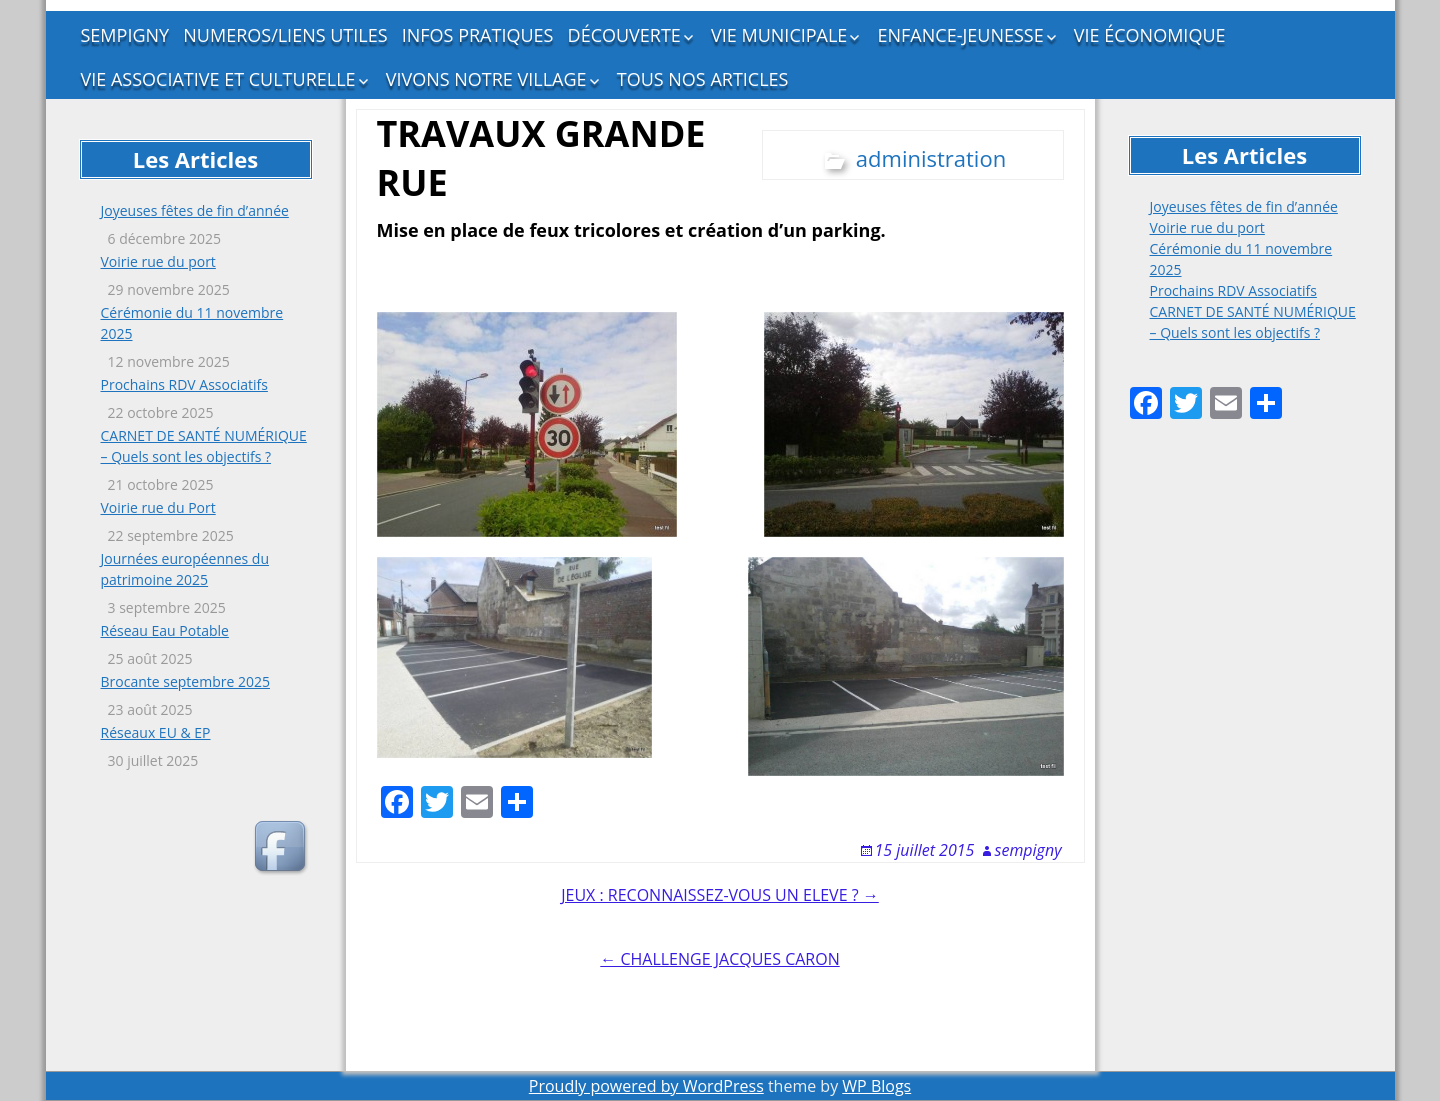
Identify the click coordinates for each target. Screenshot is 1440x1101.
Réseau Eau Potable (165, 630)
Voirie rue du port (158, 261)
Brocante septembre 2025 (185, 681)
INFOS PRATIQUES (478, 35)
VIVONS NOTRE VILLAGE (486, 79)
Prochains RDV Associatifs (184, 384)
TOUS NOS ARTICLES (703, 79)
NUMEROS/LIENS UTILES (285, 35)
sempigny (1028, 850)
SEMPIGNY (125, 35)
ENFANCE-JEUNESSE (961, 35)
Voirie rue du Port (158, 507)
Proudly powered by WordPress (646, 1086)
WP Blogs (876, 1086)
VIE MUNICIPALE (779, 35)
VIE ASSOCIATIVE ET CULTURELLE (218, 79)
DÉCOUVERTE (624, 35)
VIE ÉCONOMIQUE (1150, 35)
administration (931, 158)
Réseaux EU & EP (156, 732)
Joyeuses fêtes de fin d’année (195, 210)
